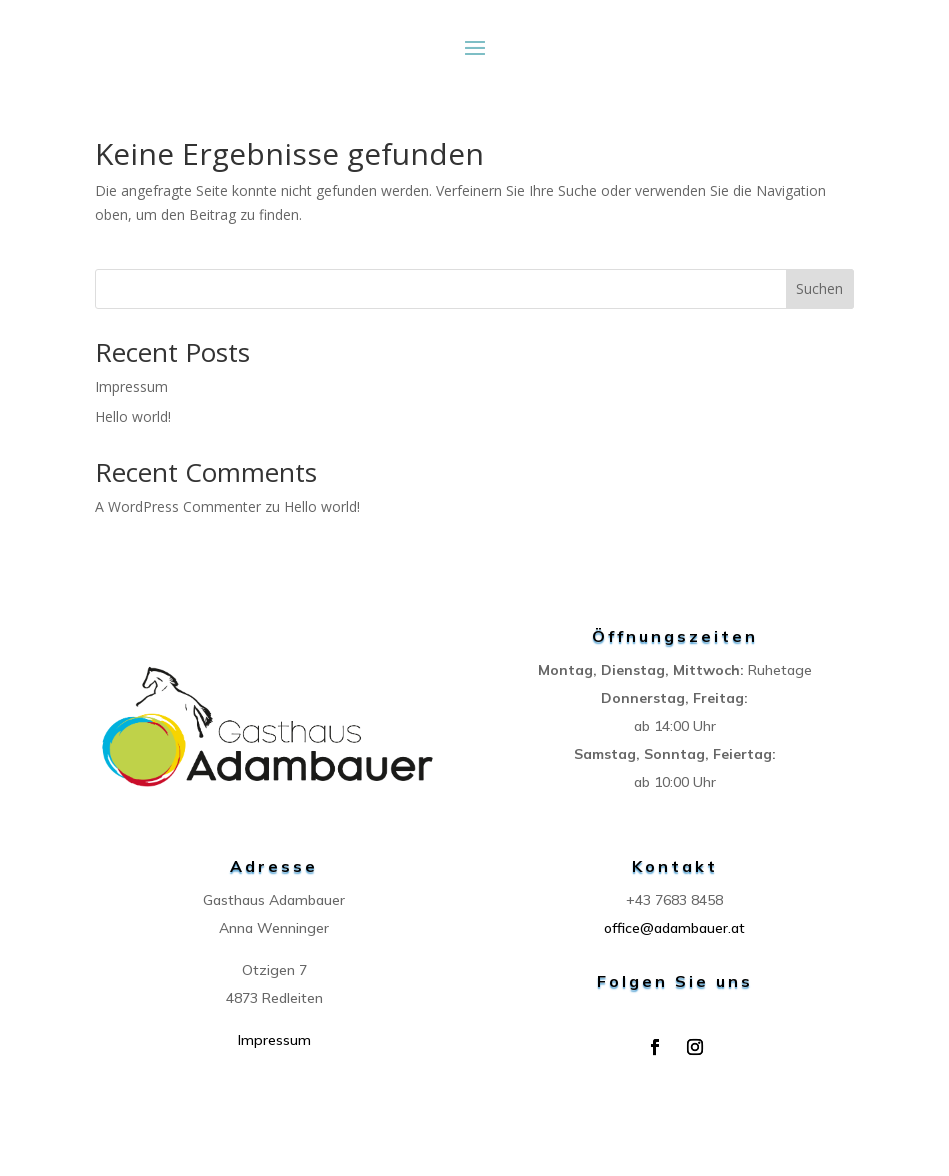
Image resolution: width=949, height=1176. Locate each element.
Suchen (819, 288)
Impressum (131, 386)
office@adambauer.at (674, 928)
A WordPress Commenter (178, 506)
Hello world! (133, 416)
